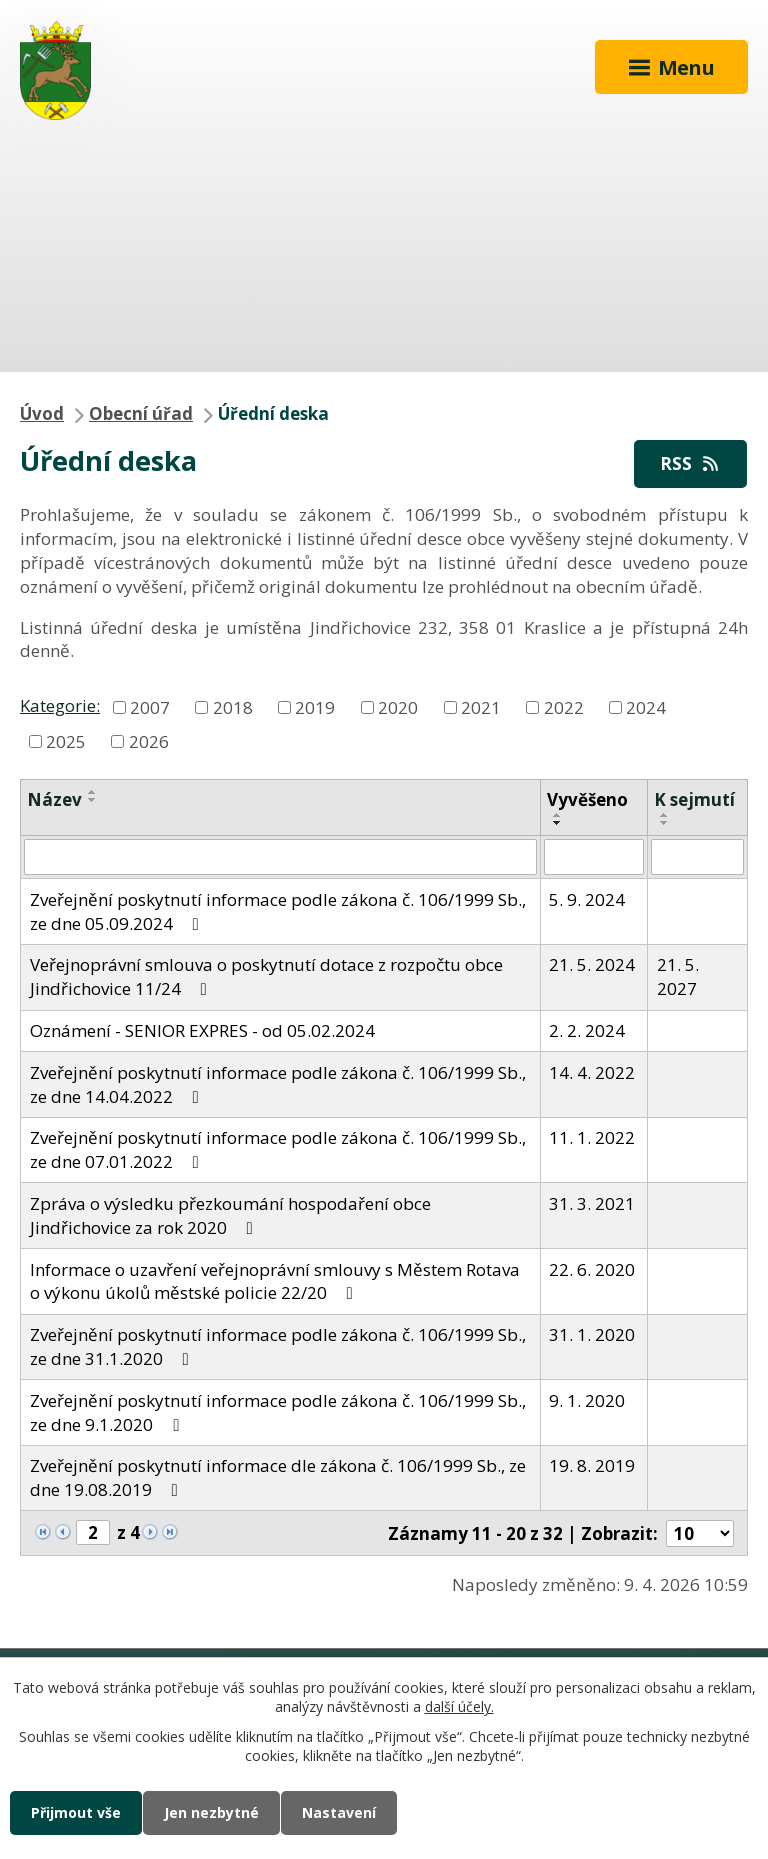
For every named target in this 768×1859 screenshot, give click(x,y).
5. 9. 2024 (587, 899)
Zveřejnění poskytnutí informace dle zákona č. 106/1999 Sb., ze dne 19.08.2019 (278, 1477)
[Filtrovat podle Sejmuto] (697, 857)
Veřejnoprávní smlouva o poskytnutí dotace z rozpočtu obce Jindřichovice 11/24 (266, 976)
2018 (233, 706)
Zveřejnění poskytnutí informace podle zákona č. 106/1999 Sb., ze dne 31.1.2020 (278, 1346)
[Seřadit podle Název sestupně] (93, 800)
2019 (315, 706)
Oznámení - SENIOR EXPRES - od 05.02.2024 (202, 1030)
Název (54, 799)
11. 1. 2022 (592, 1137)
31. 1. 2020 (592, 1334)
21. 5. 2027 (678, 976)
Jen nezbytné (211, 1812)
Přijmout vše (76, 1812)
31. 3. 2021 (592, 1203)
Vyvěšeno (587, 799)
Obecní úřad (141, 413)
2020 (398, 706)
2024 (646, 706)
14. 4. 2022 (592, 1072)
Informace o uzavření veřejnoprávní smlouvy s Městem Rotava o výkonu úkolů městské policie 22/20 (275, 1281)
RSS (691, 463)
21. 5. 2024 (592, 964)
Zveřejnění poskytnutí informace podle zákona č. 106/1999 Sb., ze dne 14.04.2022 (278, 1084)
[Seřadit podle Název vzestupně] (93, 792)
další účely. (459, 1707)
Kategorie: (60, 705)
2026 (149, 740)
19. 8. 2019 (592, 1465)
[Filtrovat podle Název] (280, 857)
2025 (66, 740)
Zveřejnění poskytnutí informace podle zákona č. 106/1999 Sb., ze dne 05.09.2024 (278, 911)
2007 (150, 706)
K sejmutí (694, 799)
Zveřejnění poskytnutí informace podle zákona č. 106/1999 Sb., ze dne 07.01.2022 (278, 1149)
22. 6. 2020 (592, 1269)
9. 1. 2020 (587, 1400)
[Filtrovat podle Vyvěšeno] (594, 857)
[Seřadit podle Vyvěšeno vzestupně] (558, 815)
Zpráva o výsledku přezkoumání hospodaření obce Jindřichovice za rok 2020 (230, 1215)
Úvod (42, 413)
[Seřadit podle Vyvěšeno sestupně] (558, 823)
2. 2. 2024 (587, 1030)
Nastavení (339, 1812)
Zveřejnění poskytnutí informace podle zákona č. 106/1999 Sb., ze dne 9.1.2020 (278, 1412)
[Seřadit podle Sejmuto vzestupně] (665, 815)
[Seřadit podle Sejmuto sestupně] (665, 823)
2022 (564, 706)
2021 (481, 706)
